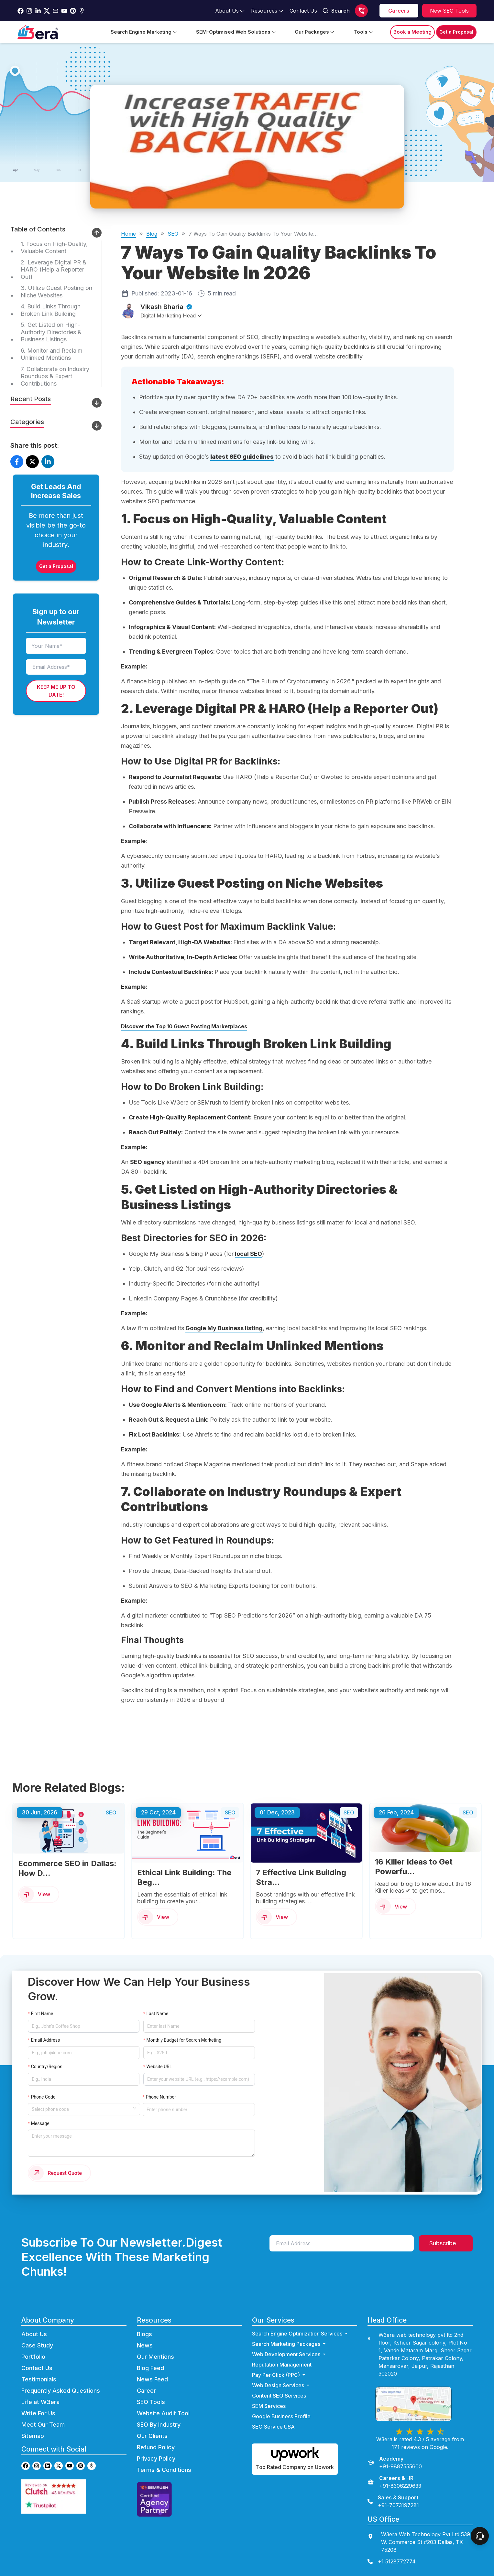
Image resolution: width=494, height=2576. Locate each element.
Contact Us (36, 2369)
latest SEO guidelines (242, 456)
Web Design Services (281, 2386)
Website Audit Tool (163, 2414)
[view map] (420, 2405)
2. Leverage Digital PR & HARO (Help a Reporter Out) (53, 269)
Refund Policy (156, 2448)
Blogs (144, 2335)
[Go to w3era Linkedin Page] (38, 11)
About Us (34, 2335)
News (145, 2346)
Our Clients (152, 2437)
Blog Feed (150, 2369)
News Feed (152, 2380)
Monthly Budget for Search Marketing (184, 2040)
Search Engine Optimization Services (300, 2335)
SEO (173, 233)
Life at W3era (40, 2403)
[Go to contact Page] (303, 11)
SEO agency (147, 1162)
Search (336, 10)
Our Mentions (155, 2358)
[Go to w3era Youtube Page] (64, 11)
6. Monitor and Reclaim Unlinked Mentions (51, 354)
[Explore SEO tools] (449, 10)
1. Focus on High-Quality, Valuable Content (54, 247)
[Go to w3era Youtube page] (69, 2467)
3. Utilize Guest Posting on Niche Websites (56, 291)
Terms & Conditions (164, 2471)
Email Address (45, 2040)
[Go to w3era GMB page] (91, 2467)
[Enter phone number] (199, 2109)
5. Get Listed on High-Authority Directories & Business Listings (51, 332)
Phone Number (161, 2097)
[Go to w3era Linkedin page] (47, 2467)
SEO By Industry (159, 2425)
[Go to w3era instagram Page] (29, 11)
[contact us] (420, 2563)
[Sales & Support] (393, 2502)
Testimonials (38, 2380)
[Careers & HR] (394, 2483)
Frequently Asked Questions (60, 2392)
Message (40, 2123)
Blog (151, 233)
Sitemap (32, 2437)
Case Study (37, 2346)
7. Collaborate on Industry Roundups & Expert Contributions (55, 376)
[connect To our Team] (480, 2536)
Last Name (158, 2013)
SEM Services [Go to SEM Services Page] (269, 2407)
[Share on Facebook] (16, 461)
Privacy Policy (156, 2459)
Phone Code (43, 2097)
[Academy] (395, 2464)
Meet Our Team (43, 2425)
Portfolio (33, 2358)
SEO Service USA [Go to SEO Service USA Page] (273, 2428)
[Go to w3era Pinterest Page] (73, 11)
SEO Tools (151, 2403)
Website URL (159, 2066)
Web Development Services (289, 2355)
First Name (42, 2013)
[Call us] (361, 10)
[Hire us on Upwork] (295, 2460)
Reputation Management (282, 2366)
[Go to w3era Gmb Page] (82, 11)
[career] (398, 10)
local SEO (248, 1253)
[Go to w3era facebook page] (20, 11)
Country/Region (46, 2066)
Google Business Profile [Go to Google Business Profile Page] (281, 2417)
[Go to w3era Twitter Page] (47, 11)
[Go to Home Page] (37, 32)
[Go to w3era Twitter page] (58, 2467)
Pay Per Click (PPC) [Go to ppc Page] (279, 2376)
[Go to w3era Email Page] (55, 11)
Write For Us (38, 2414)
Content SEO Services (279, 2397)
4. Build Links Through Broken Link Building (51, 310)
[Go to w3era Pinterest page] (80, 2467)
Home (128, 233)
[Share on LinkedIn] (47, 461)
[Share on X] (32, 461)
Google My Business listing (224, 1328)
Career (146, 2392)
